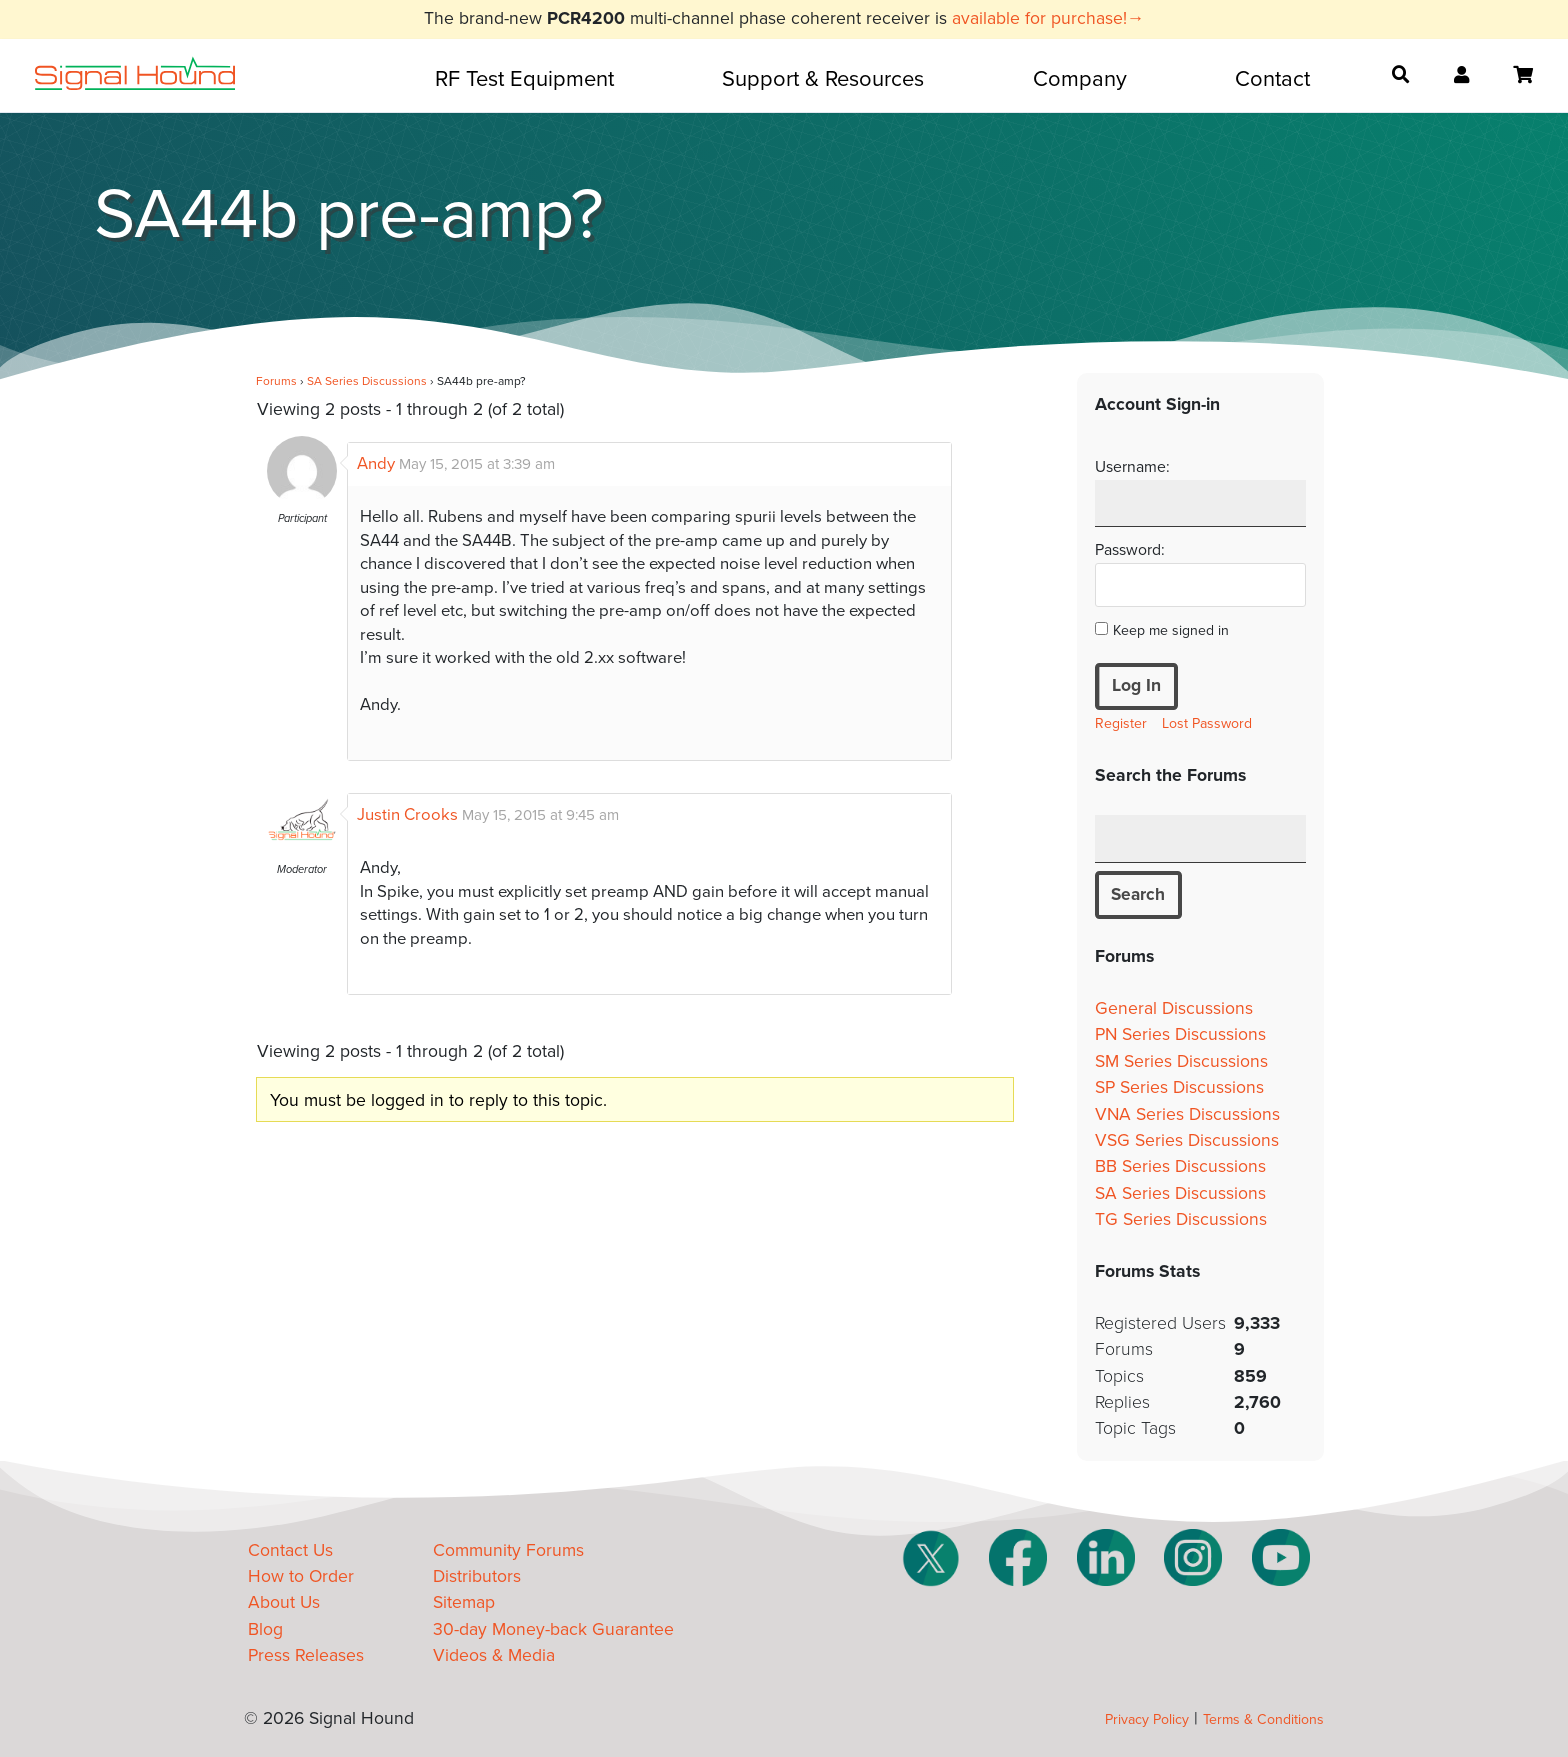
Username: (1132, 467)
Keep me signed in (1171, 630)
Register (1121, 723)
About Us (284, 1603)
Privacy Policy (1147, 1719)
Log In (1136, 685)
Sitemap (464, 1603)
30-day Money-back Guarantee (553, 1629)
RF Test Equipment (524, 79)
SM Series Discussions (1181, 1061)
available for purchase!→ (1048, 18)
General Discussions (1174, 1008)
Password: (1130, 550)
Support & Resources (823, 79)
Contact (1272, 79)
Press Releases (306, 1656)
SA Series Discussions (367, 381)
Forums (276, 381)
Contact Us (290, 1550)
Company (1080, 79)
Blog (265, 1629)
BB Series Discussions (1180, 1167)
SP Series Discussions (1179, 1088)
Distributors (477, 1577)
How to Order (301, 1577)
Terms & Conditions (1263, 1719)
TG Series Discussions (1181, 1220)
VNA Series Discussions (1187, 1114)
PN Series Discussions (1180, 1035)
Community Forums (508, 1550)
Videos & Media (494, 1656)
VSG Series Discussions (1187, 1140)
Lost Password (1207, 723)
